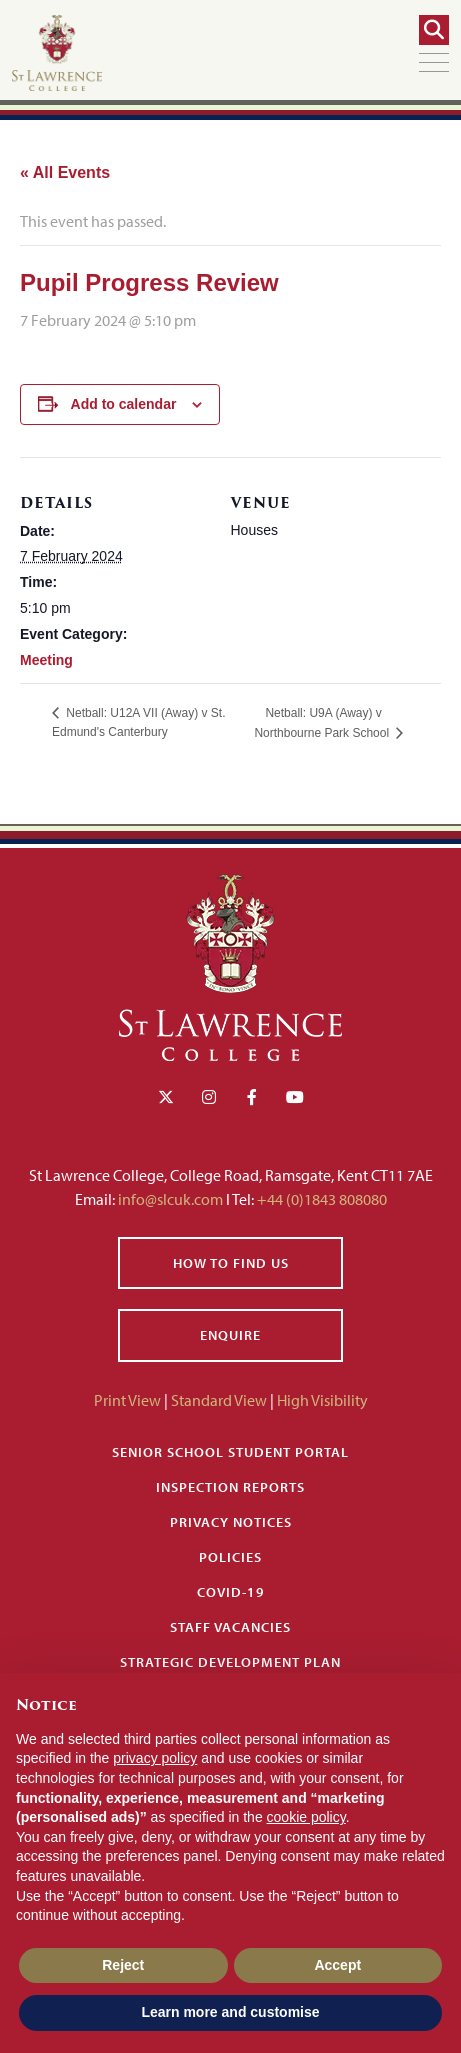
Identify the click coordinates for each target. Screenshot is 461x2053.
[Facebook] (252, 1097)
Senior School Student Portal (230, 1452)
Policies (230, 1557)
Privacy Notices (231, 1522)
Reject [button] (123, 1965)
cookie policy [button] (306, 1817)
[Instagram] (209, 1097)
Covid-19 (231, 1592)
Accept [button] (337, 1965)
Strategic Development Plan (230, 1662)
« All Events (65, 172)
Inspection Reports (230, 1487)
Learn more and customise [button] (230, 2012)
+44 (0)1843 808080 (320, 1199)
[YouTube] (295, 1097)
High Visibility (322, 1400)
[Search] (434, 30)
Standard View (219, 1400)
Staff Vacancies (230, 1627)
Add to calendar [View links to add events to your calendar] (124, 404)
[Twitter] (166, 1097)
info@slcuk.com (170, 1199)
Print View (127, 1400)
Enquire (230, 1335)
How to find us (231, 1263)
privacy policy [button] (155, 1758)
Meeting (46, 660)
